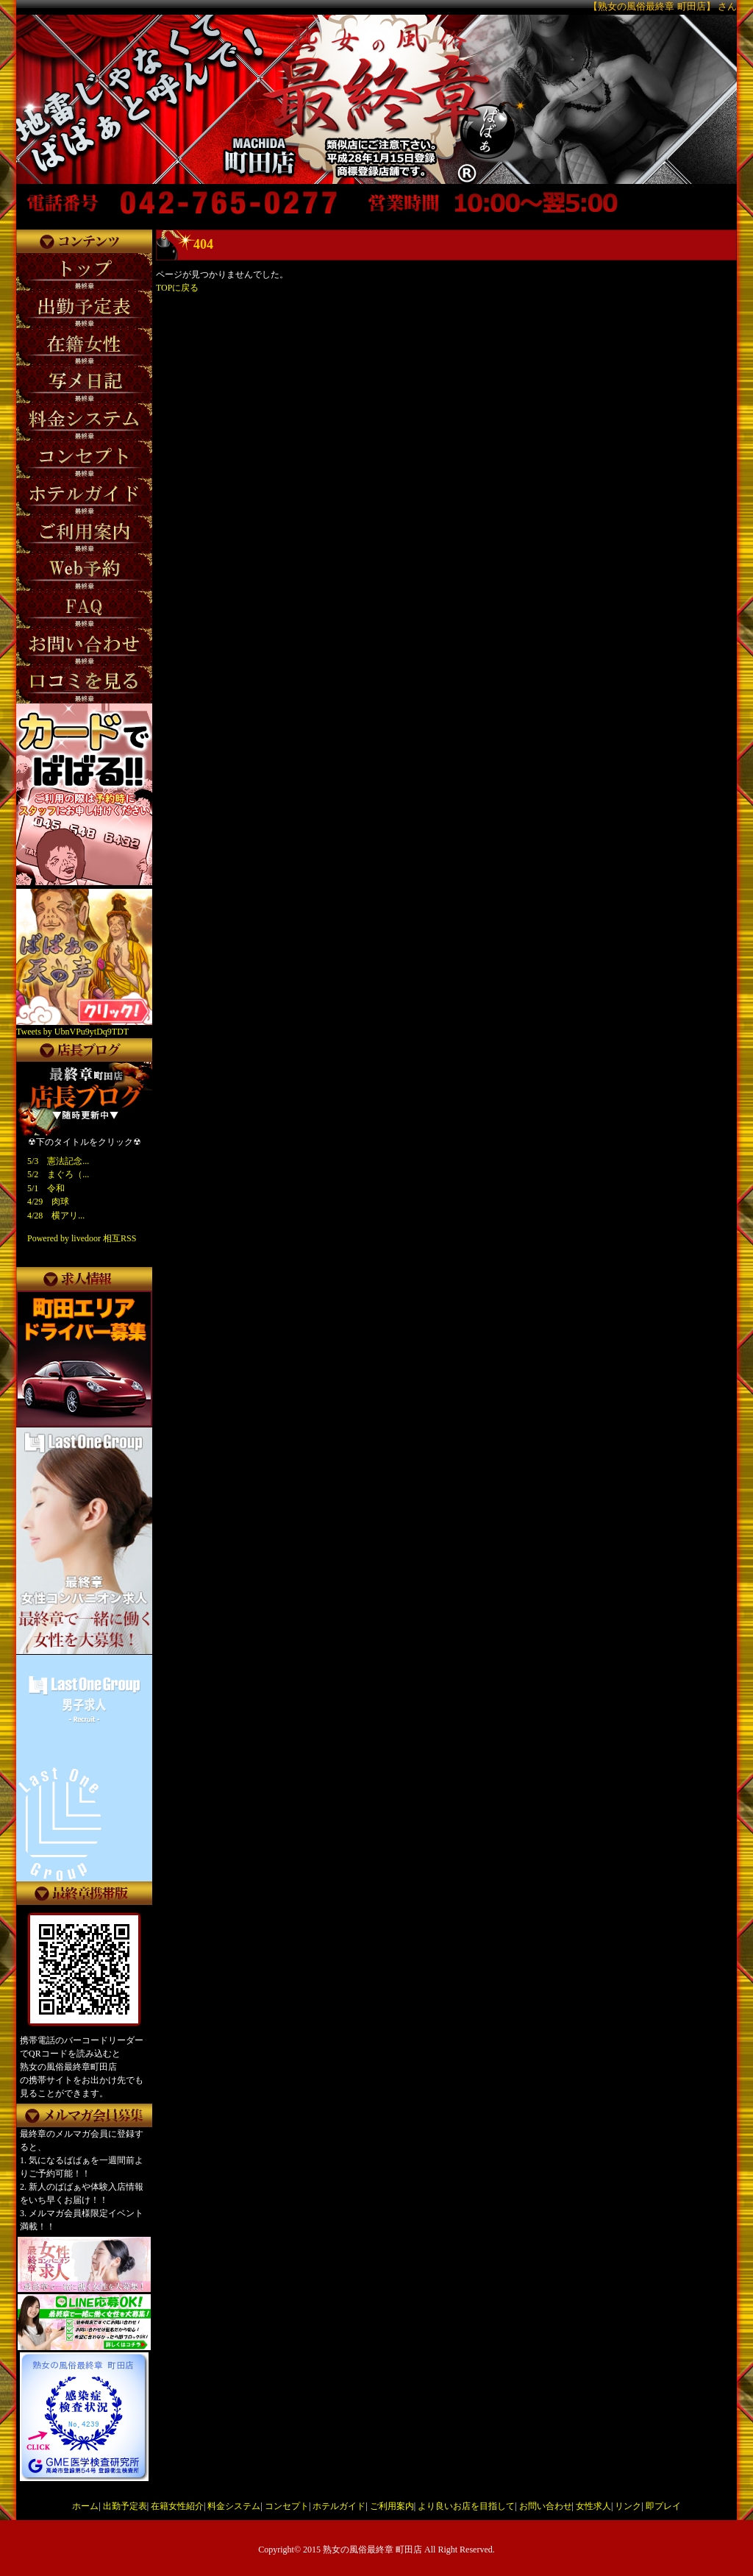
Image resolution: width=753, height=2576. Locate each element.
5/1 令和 (46, 1188)
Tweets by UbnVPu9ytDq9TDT (72, 1031)
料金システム (233, 2506)
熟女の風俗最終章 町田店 (372, 2549)
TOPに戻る (177, 288)
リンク (628, 2506)
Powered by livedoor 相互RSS (81, 1238)
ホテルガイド (339, 2506)
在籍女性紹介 (177, 2506)
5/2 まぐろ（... (58, 1174)
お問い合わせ (545, 2506)
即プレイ (663, 2506)
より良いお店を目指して (466, 2506)
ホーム (85, 2506)
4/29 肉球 (48, 1201)
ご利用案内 (392, 2506)
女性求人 (593, 2506)
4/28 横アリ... (56, 1215)
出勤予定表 (125, 2506)
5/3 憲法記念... (58, 1161)
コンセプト (287, 2506)
